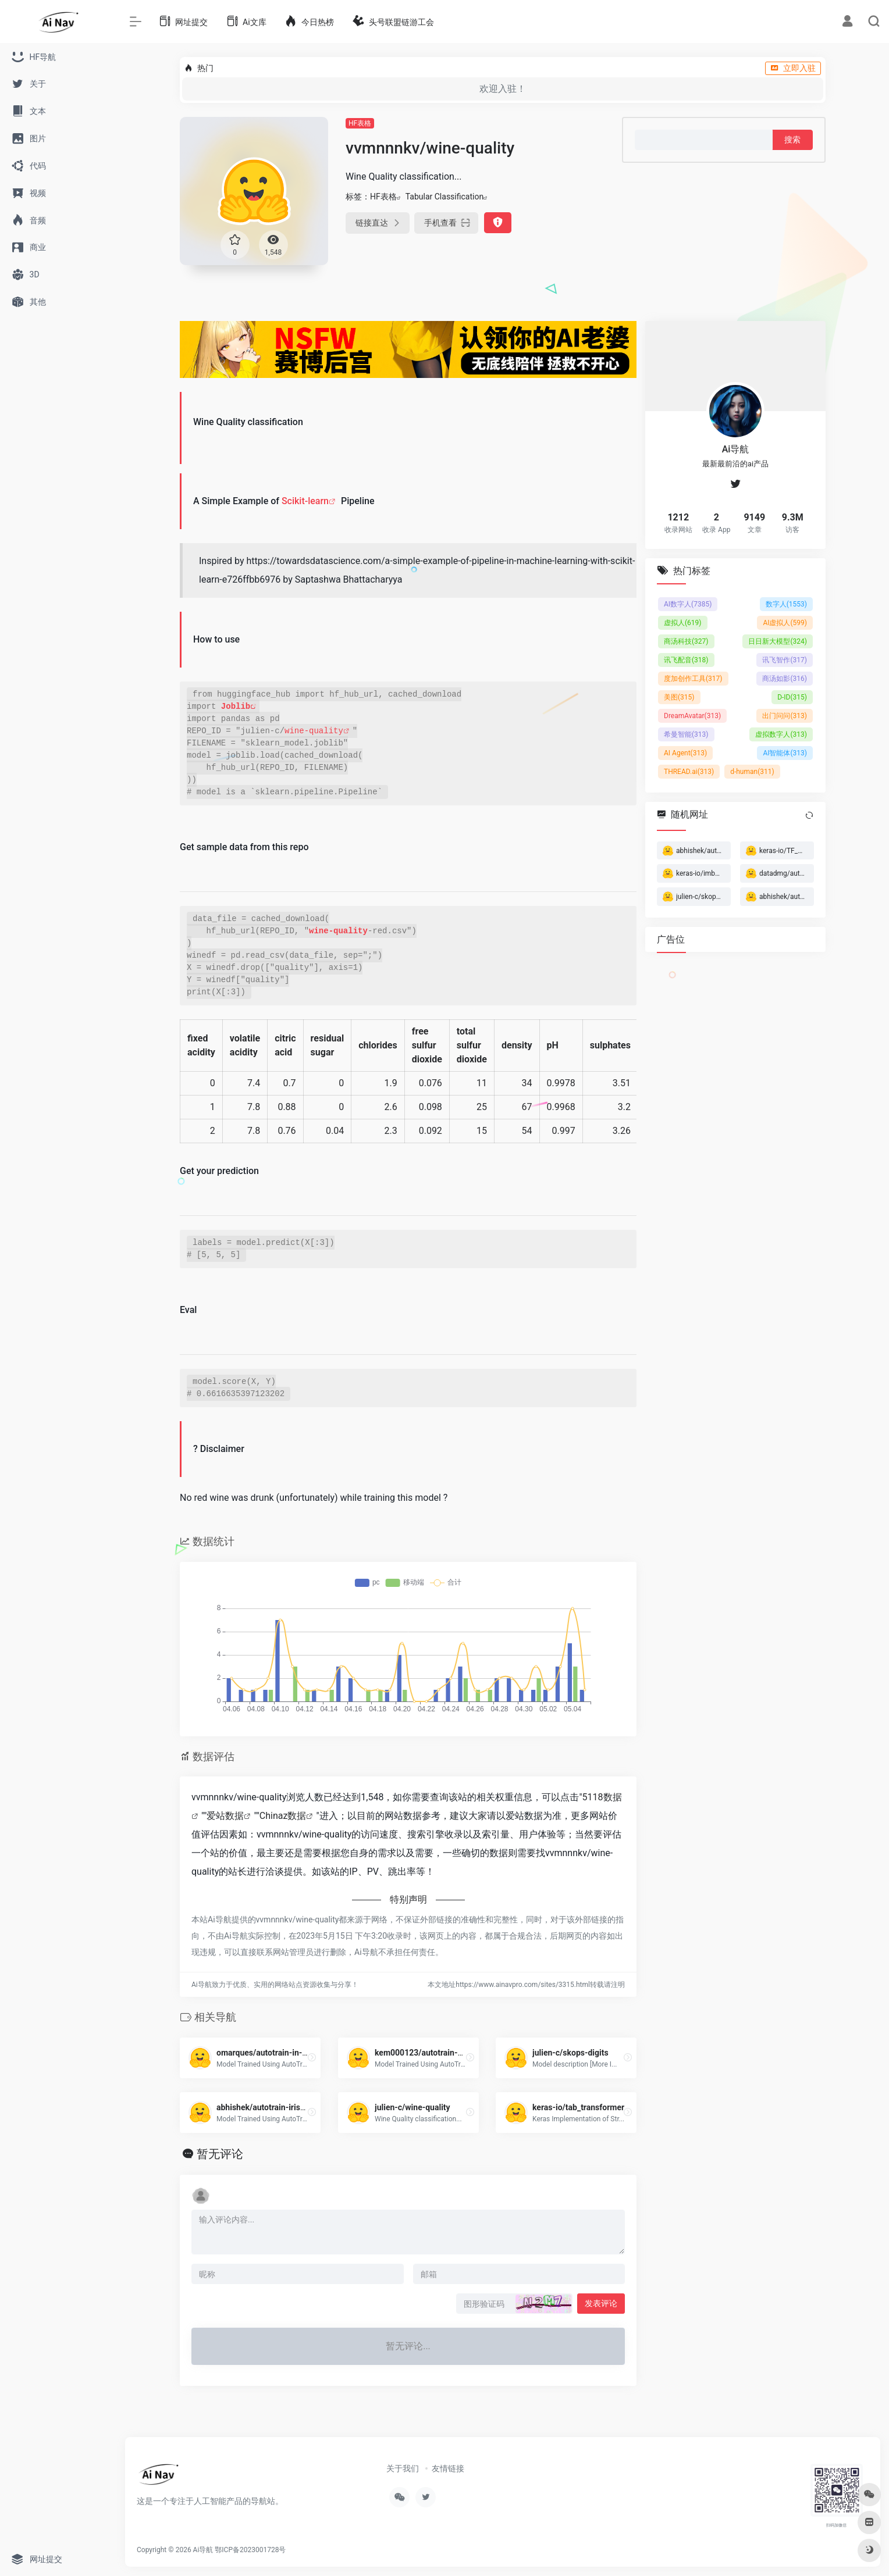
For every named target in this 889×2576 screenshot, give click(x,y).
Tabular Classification (444, 196)
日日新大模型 (777, 641)
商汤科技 (686, 641)
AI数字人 (688, 604)
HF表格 (360, 123)
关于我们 (402, 2468)
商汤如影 (784, 679)
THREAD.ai (689, 772)
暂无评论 (220, 2154)
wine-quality (314, 731)
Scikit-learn (305, 500)
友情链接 (448, 2468)
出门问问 (784, 716)
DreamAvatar (692, 716)
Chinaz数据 (283, 1815)
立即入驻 (793, 68)
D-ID (792, 697)
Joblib (235, 706)
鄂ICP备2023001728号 (250, 2550)
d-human (752, 772)
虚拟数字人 (781, 734)
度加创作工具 (693, 679)
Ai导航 (203, 2550)
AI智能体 (785, 753)
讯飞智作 (784, 660)
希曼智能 (686, 734)
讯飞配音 (686, 660)
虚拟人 (683, 623)
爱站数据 (225, 1815)
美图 (679, 697)
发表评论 (601, 2303)
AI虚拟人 (785, 623)
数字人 (786, 604)
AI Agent (685, 753)
